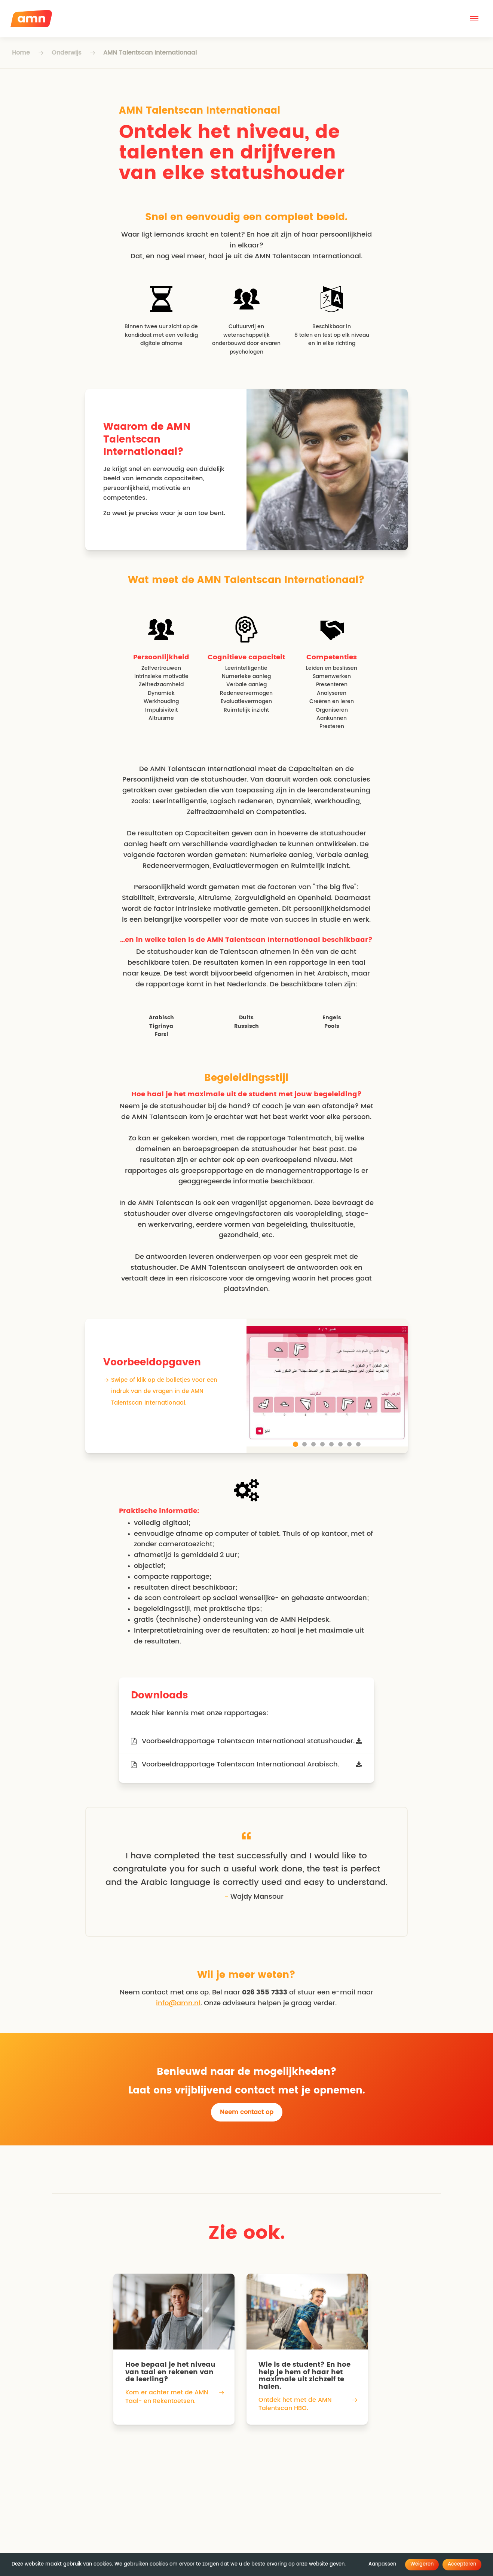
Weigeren (422, 2564)
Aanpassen (382, 2564)
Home (21, 53)
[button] (474, 18)
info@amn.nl (178, 2003)
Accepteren (462, 2564)
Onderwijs (67, 53)
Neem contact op (246, 2112)
